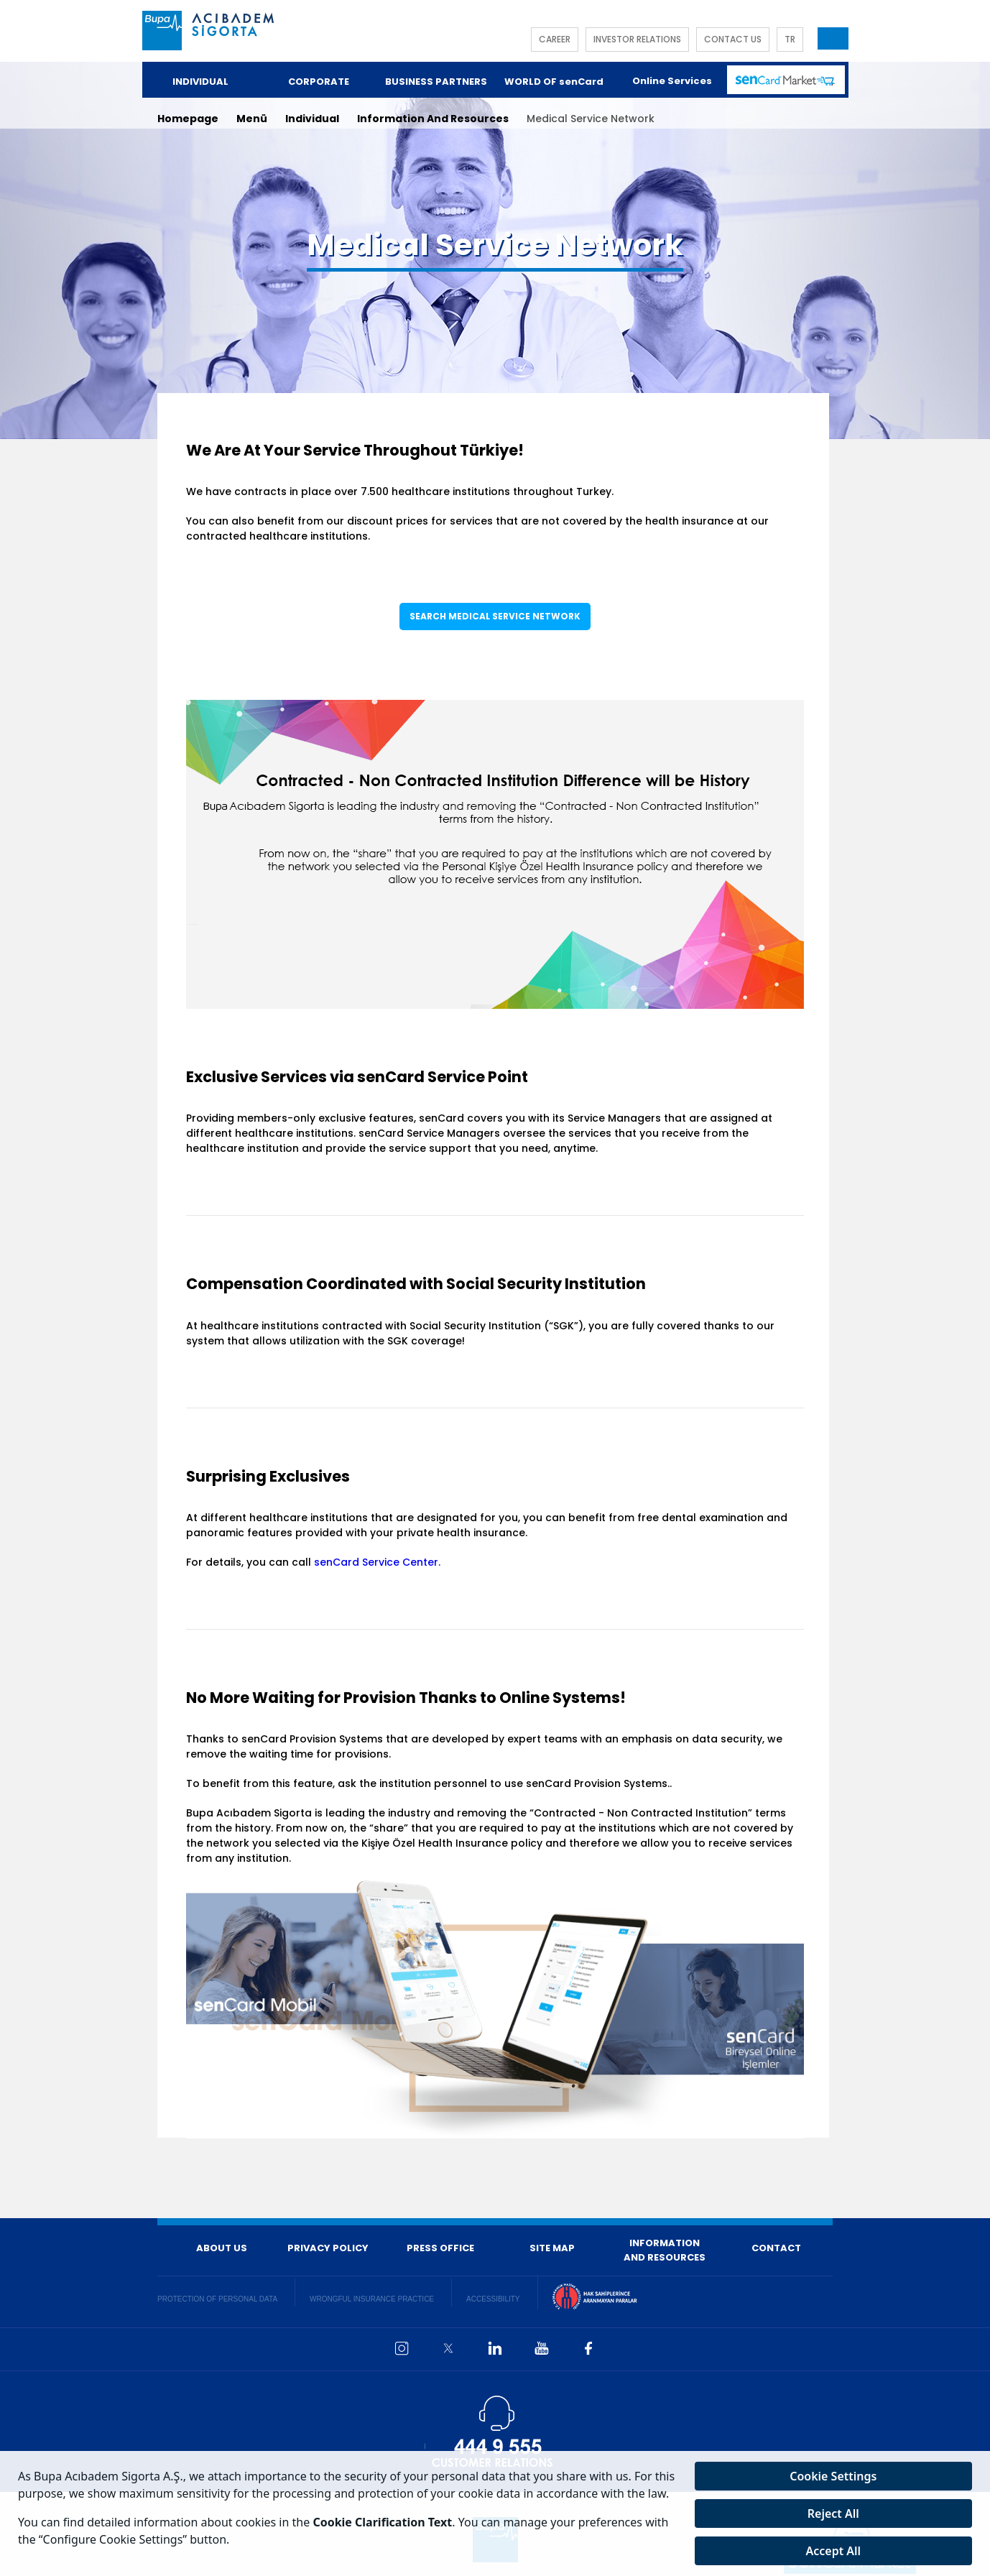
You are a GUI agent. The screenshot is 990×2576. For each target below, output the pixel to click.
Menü (251, 118)
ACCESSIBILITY (492, 2299)
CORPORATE (318, 81)
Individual (312, 118)
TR (790, 39)
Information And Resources (433, 118)
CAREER (554, 39)
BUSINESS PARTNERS (436, 81)
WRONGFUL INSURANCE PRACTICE (372, 2299)
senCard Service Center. (377, 1562)
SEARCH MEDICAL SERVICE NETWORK (495, 616)
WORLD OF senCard (553, 81)
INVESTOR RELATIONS (637, 39)
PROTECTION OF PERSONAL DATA (217, 2299)
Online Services (672, 81)
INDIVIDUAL (200, 81)
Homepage (187, 118)
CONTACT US (733, 39)
